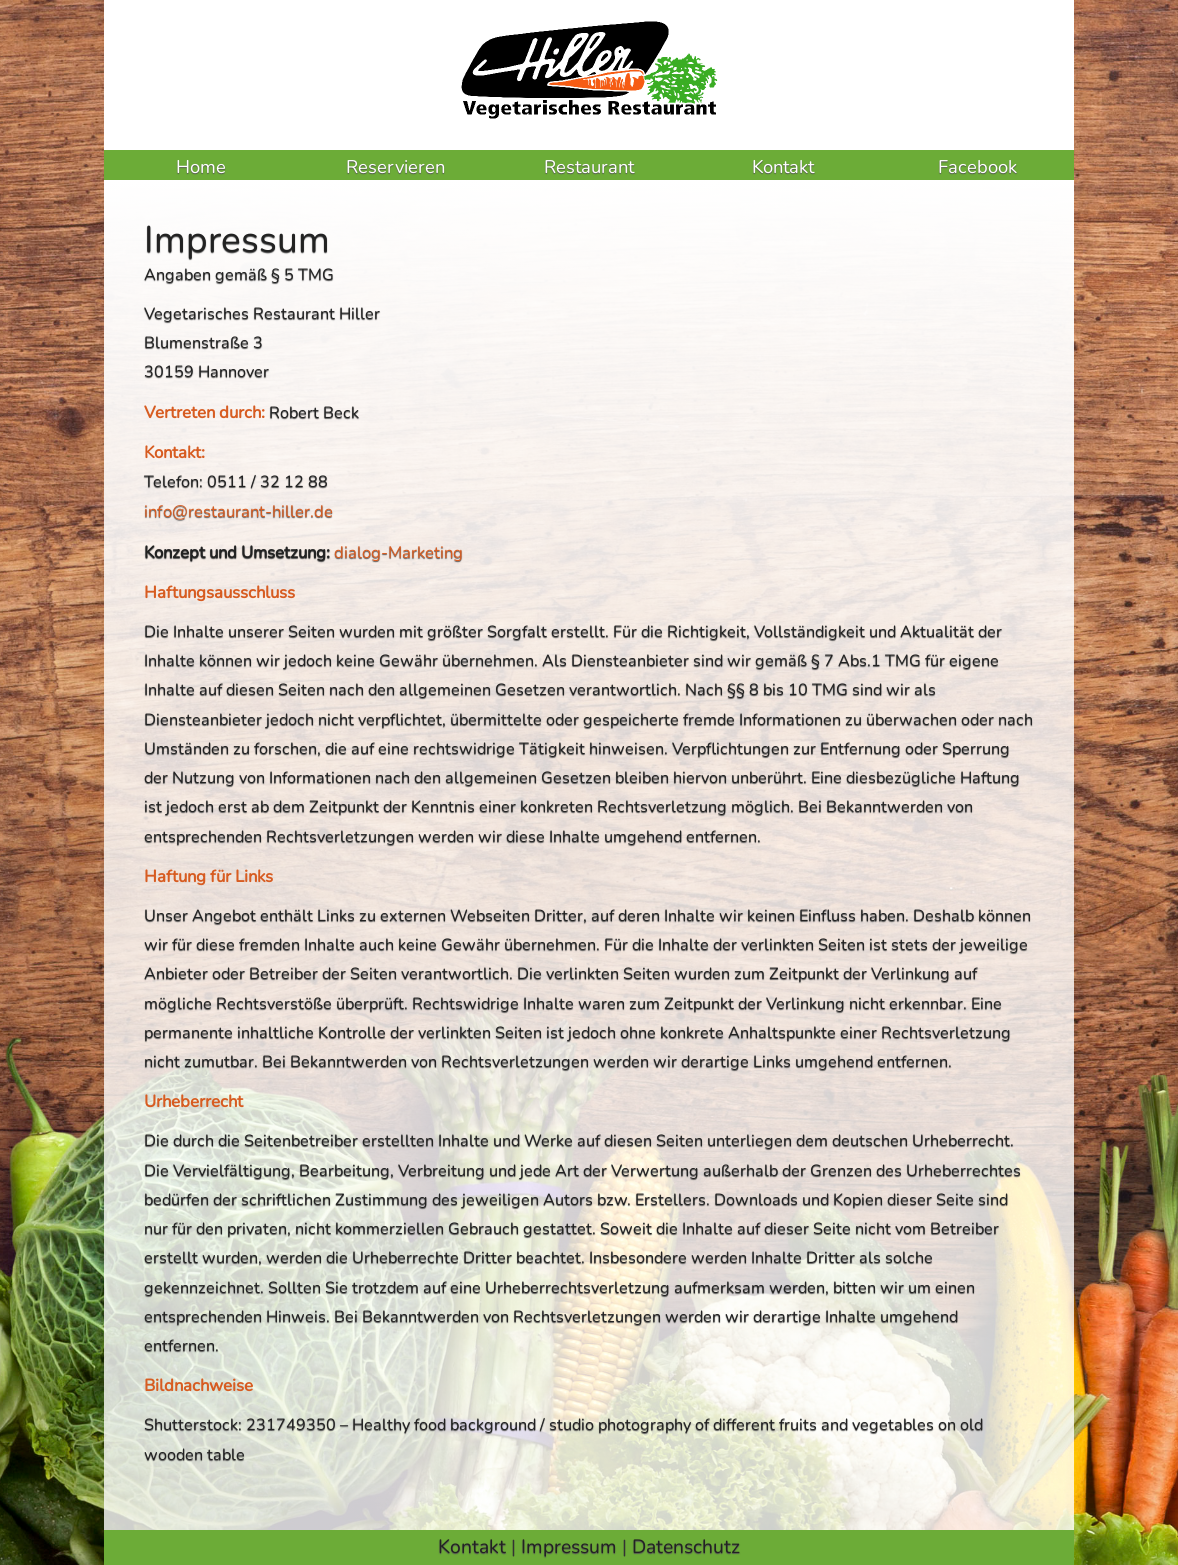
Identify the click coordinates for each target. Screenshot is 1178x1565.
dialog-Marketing (398, 552)
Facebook (977, 166)
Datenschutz (686, 1546)
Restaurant (589, 166)
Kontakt (783, 166)
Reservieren (395, 166)
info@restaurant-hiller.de (238, 511)
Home (201, 166)
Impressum (569, 1546)
